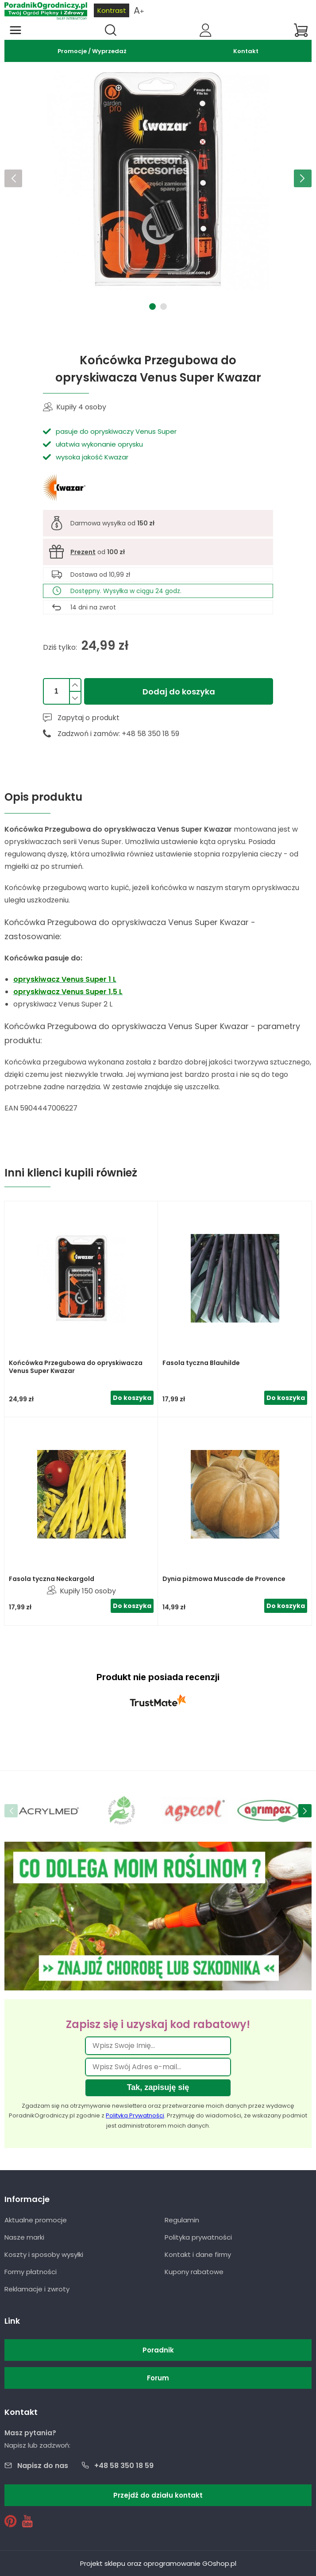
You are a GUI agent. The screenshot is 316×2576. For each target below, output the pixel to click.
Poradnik (158, 2350)
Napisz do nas (42, 2465)
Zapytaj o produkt (88, 718)
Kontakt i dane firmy (198, 2254)
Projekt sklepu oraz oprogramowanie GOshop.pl (158, 2563)
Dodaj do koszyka (179, 691)
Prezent (83, 552)
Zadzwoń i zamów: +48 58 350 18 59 (118, 734)
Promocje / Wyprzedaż (92, 51)
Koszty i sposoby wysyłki (43, 2254)
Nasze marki (24, 2237)
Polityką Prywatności (135, 2115)
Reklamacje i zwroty (36, 2289)
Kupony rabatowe (194, 2271)
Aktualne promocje (35, 2220)
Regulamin (182, 2220)
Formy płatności (30, 2271)
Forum (158, 2378)
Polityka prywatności (198, 2237)
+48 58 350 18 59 (124, 2465)
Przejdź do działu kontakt (158, 2495)
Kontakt (245, 51)
